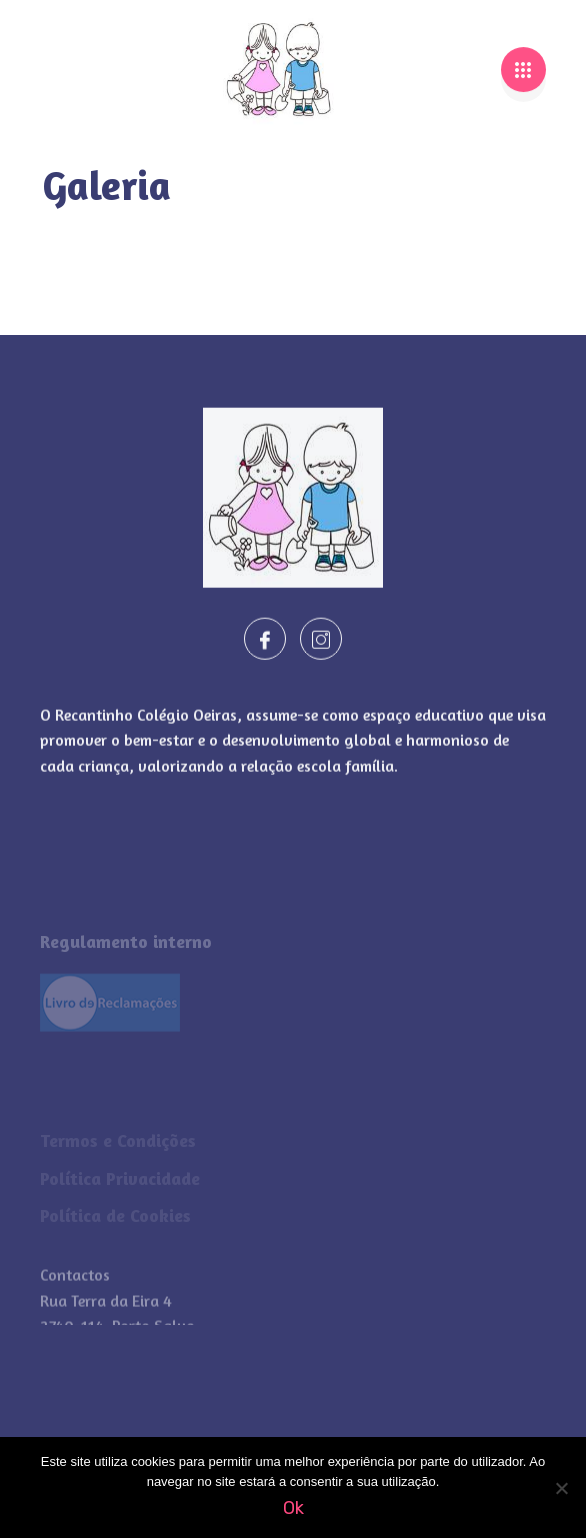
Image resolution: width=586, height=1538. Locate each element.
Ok (293, 1508)
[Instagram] (321, 650)
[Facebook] (265, 650)
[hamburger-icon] (523, 62)
